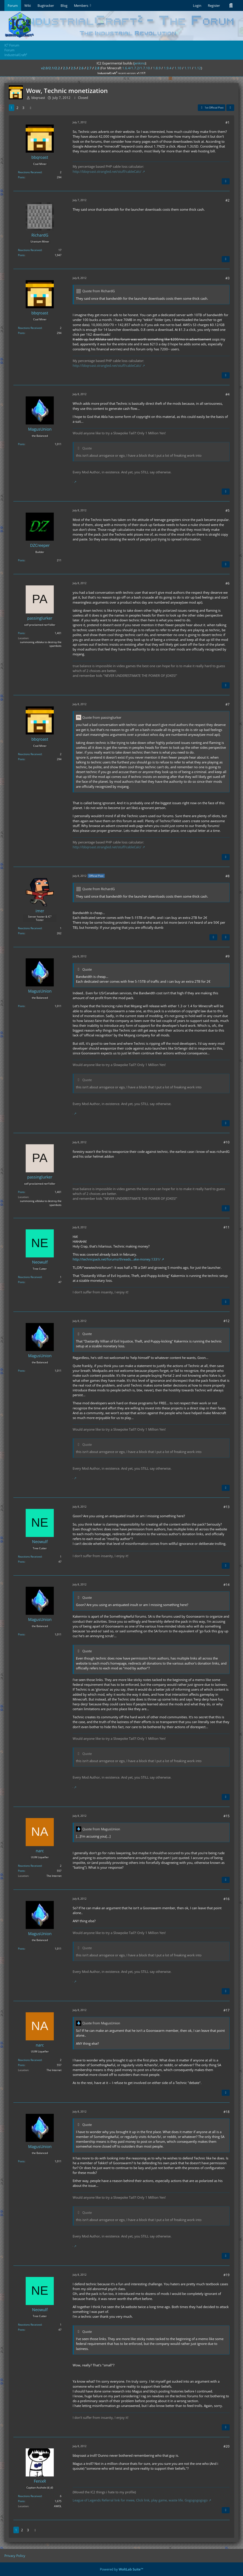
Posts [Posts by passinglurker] (21, 633)
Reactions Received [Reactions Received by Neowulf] (29, 1277)
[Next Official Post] (213, 937)
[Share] (230, 107)
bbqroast (38, 97)
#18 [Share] (226, 2111)
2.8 (97, 68)
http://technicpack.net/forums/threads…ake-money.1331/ (116, 1259)
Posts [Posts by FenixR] (21, 2501)
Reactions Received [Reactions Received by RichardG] (29, 250)
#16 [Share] (226, 1899)
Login (197, 5)
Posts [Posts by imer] (21, 933)
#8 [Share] (227, 876)
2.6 (81, 68)
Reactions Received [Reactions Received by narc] (29, 1866)
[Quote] (226, 181)
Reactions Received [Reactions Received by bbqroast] (29, 172)
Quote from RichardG (98, 291)
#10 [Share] (226, 1142)
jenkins (139, 63)
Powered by (121, 2569)
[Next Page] (30, 107)
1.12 (197, 68)
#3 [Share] (227, 278)
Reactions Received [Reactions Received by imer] (29, 928)
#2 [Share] (227, 200)
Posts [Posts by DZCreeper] (21, 560)
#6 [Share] (227, 583)
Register (214, 5)
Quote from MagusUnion (101, 1829)
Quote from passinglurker (101, 717)
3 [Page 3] (23, 107)
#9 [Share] (227, 956)
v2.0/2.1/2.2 (50, 68)
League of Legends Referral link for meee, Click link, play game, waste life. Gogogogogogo (140, 2500)
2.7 (89, 68)
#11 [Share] (226, 1227)
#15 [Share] (226, 1816)
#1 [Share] (227, 122)
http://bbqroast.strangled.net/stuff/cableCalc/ (107, 171)
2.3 (65, 68)
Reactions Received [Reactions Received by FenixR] (29, 2496)
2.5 (73, 68)
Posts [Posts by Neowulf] (21, 1282)
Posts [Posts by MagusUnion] (21, 444)
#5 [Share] (227, 510)
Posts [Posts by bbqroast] (21, 177)
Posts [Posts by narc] (21, 1871)
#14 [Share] (226, 1584)
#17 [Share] (226, 2010)
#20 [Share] (226, 2446)
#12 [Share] (226, 1321)
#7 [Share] (227, 704)
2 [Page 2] (17, 107)
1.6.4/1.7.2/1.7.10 (136, 68)
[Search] (231, 5)
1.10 (178, 68)
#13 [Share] (226, 1507)
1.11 (187, 68)
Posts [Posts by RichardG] (21, 255)
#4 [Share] (227, 394)
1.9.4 (167, 68)
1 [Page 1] (12, 107)
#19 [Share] (226, 2275)
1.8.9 (157, 68)
